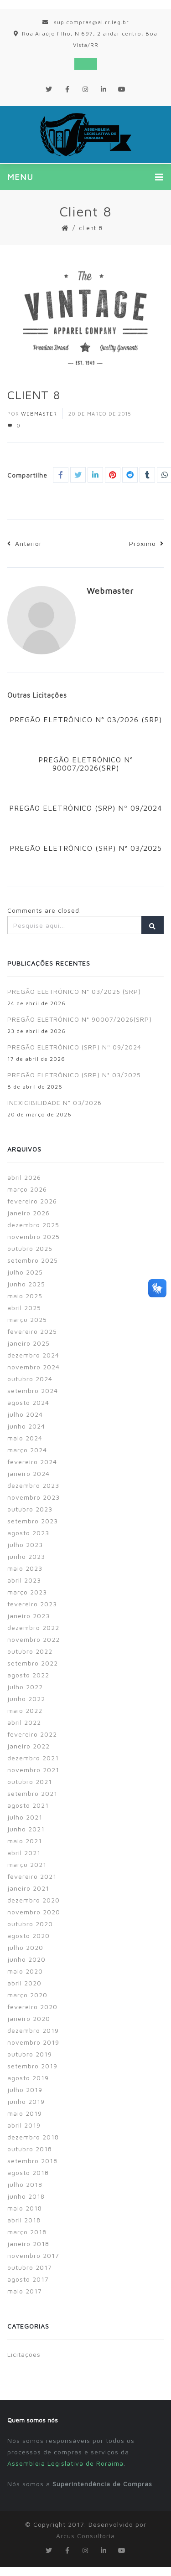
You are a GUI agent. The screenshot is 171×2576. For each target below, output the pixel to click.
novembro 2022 (33, 1639)
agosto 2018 (28, 2172)
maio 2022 (24, 1710)
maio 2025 (24, 1296)
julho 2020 (25, 1947)
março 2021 (27, 1864)
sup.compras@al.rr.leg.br (85, 22)
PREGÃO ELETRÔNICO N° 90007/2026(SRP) (85, 764)
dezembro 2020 (33, 1900)
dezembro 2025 (33, 1225)
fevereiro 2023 (32, 1604)
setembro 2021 (32, 1793)
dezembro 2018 (33, 2137)
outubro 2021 (29, 1781)
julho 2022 (25, 1687)
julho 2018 (24, 2184)
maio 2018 (24, 2208)
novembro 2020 (33, 1912)
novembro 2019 (33, 2042)
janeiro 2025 (28, 1343)
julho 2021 (24, 1817)
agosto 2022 (28, 1675)
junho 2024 (26, 1426)
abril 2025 (24, 1307)
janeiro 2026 (28, 1213)
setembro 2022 (32, 1663)
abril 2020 (24, 1983)
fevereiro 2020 (32, 2006)
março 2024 (27, 1450)
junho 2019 (26, 2101)
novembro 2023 (33, 1497)
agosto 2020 (28, 1935)
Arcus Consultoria (85, 2536)
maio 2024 (24, 1438)
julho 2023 (25, 1544)
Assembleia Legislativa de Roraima (65, 2463)
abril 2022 (24, 1722)
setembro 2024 (32, 1390)
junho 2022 (26, 1698)
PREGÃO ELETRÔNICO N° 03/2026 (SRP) (86, 719)
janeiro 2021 (28, 1888)
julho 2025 (25, 1272)
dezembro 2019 (33, 2030)
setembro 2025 (32, 1260)
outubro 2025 (29, 1248)
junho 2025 (26, 1284)
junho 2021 (26, 1829)
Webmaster (39, 413)
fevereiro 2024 (32, 1461)
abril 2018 (24, 2220)
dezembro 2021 (33, 1758)
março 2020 (27, 1995)
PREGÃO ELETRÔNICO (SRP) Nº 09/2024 (85, 808)
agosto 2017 (28, 2279)
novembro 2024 (33, 1367)
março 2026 (27, 1189)
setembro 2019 (32, 2066)
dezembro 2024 (33, 1355)
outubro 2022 (29, 1651)
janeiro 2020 (28, 2018)
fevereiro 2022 (32, 1734)
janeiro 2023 (28, 1616)
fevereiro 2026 (32, 1201)
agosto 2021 (28, 1805)
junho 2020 (26, 1959)
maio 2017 (24, 2291)
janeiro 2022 (28, 1746)
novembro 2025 (33, 1236)
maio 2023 (24, 1568)
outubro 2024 (29, 1379)
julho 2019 (24, 2089)
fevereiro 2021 (32, 1876)
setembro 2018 (32, 2161)
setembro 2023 (32, 1521)
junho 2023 (26, 1556)
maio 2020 (25, 1971)
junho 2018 (26, 2196)
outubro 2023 (29, 1509)
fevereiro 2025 (32, 1331)
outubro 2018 (29, 2149)
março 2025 (27, 1319)
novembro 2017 (33, 2255)
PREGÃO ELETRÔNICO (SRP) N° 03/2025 (86, 848)
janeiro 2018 (28, 2243)
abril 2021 (24, 1852)
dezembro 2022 (33, 1627)
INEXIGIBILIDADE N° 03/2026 (54, 1102)
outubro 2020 (30, 1924)
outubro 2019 (29, 2054)
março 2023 (27, 1592)
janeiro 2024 (28, 1473)
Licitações (24, 2354)
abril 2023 (24, 1580)
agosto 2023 (28, 1533)
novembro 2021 (33, 1770)
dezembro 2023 (33, 1485)
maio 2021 (24, 1841)
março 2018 (27, 2232)
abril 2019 (24, 2125)
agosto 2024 (28, 1402)
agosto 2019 (28, 2078)
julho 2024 (25, 1414)
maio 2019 (24, 2113)
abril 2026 (24, 1177)
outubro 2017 (29, 2267)
